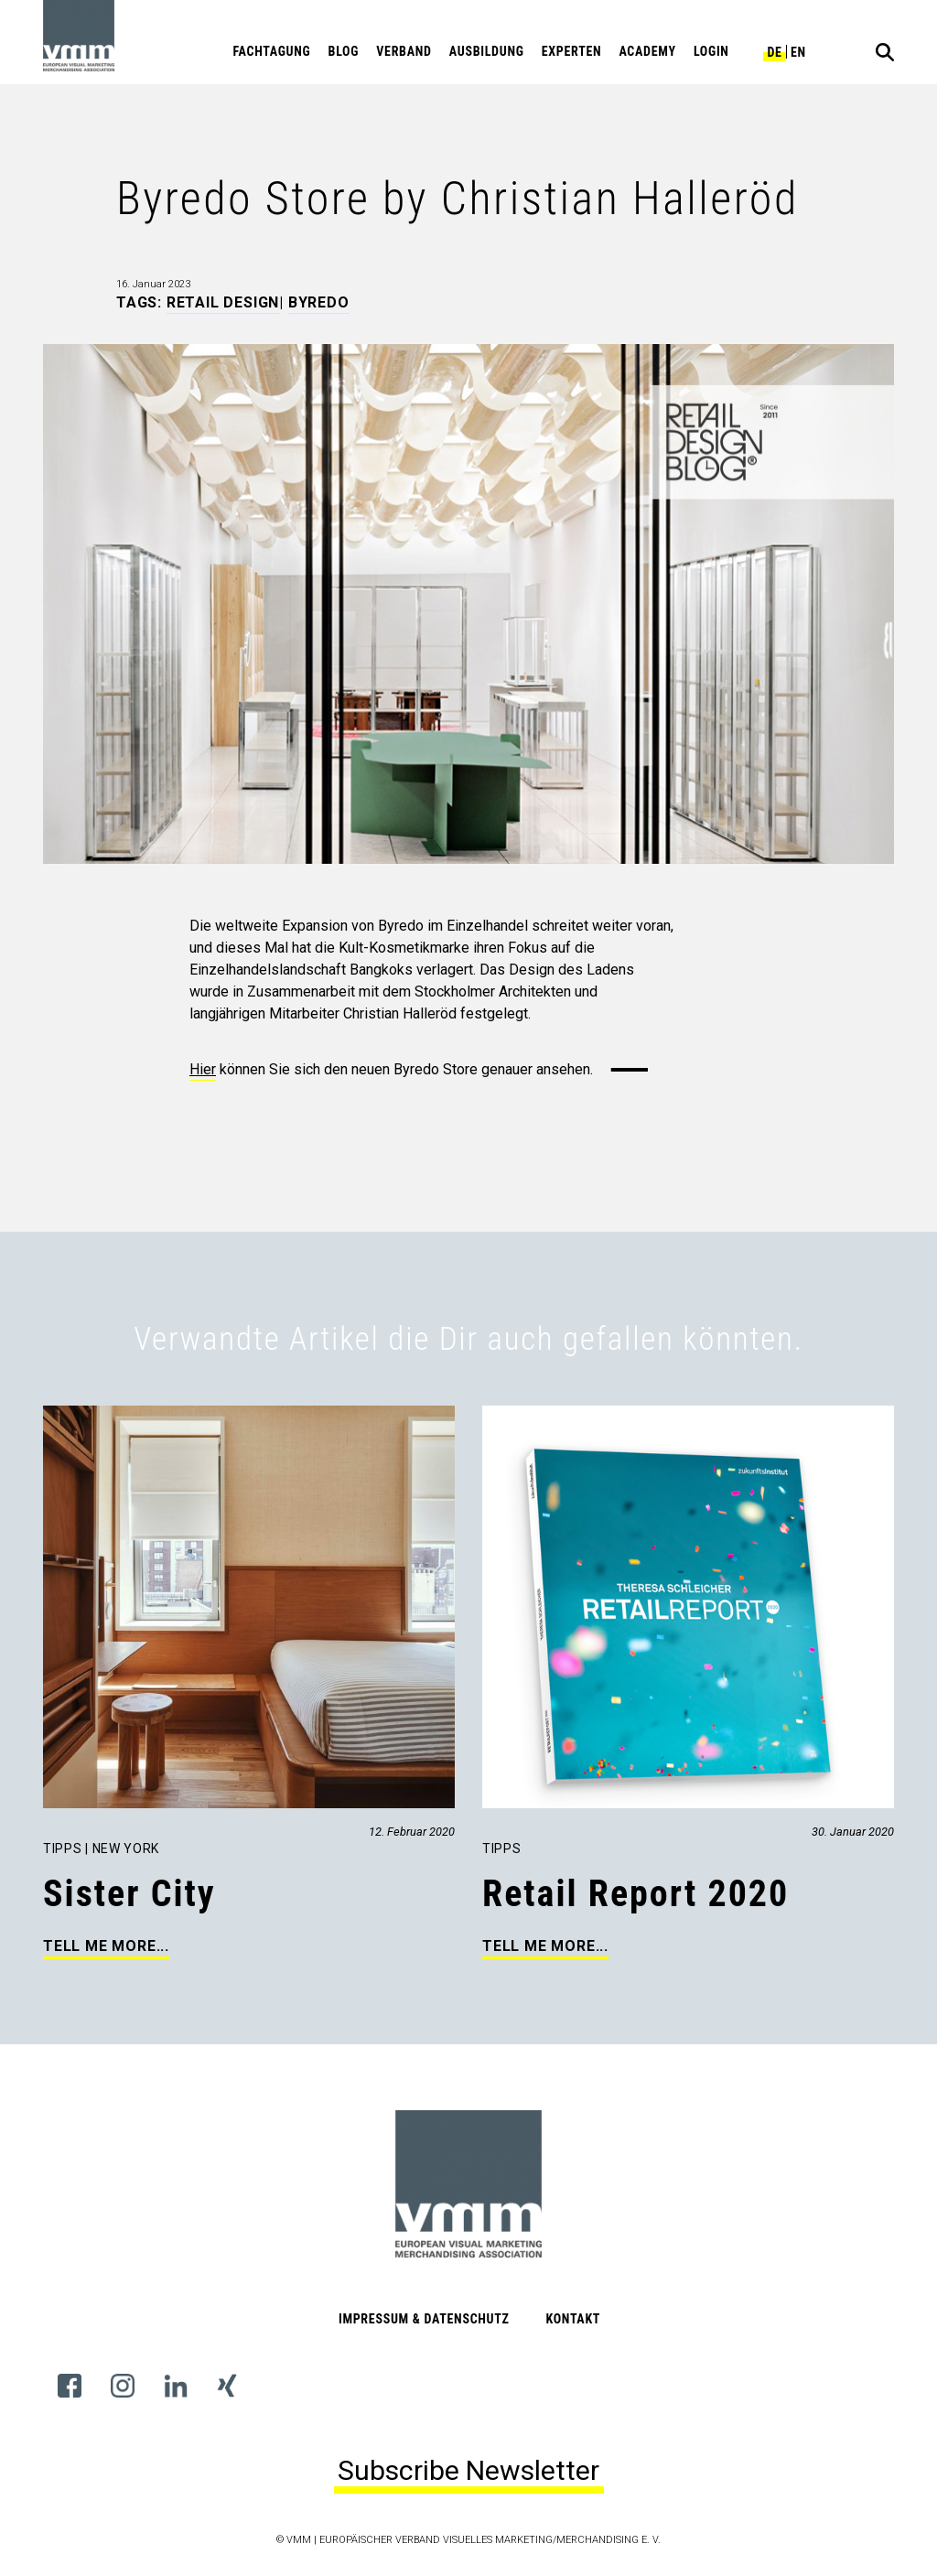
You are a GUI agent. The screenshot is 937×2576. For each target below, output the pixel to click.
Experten (572, 51)
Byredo (319, 302)
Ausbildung (486, 51)
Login (711, 51)
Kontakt (572, 2319)
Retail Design (223, 302)
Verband (403, 51)
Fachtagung (272, 51)
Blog (344, 51)
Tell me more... (106, 1946)
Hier (202, 1069)
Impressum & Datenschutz (424, 2319)
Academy (647, 51)
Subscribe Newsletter (468, 2470)
